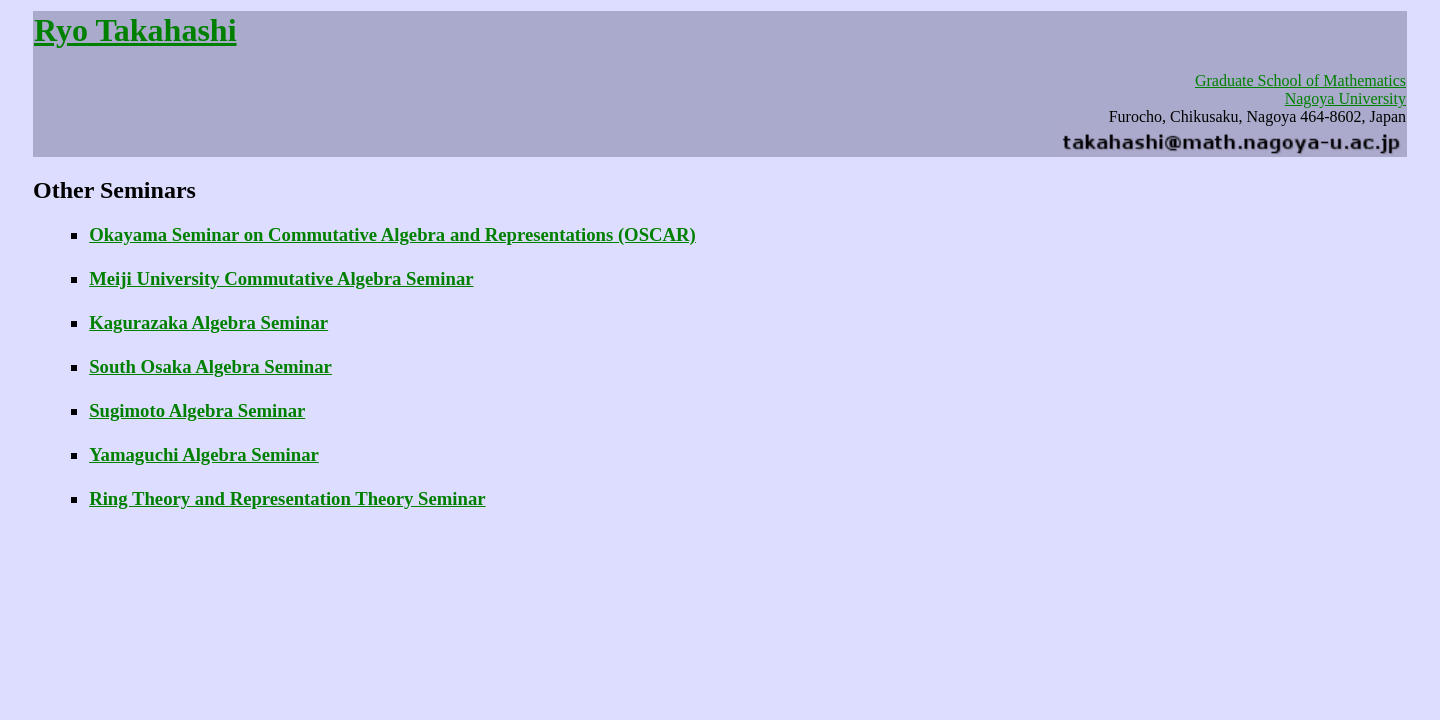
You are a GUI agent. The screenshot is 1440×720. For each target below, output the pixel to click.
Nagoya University (1345, 98)
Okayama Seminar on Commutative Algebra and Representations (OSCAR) (392, 234)
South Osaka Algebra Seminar (210, 366)
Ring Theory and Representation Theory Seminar (287, 498)
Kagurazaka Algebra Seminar (208, 322)
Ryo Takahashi (135, 30)
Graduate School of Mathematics (1300, 80)
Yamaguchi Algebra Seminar (204, 454)
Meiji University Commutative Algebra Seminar (281, 278)
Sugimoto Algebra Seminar (197, 410)
